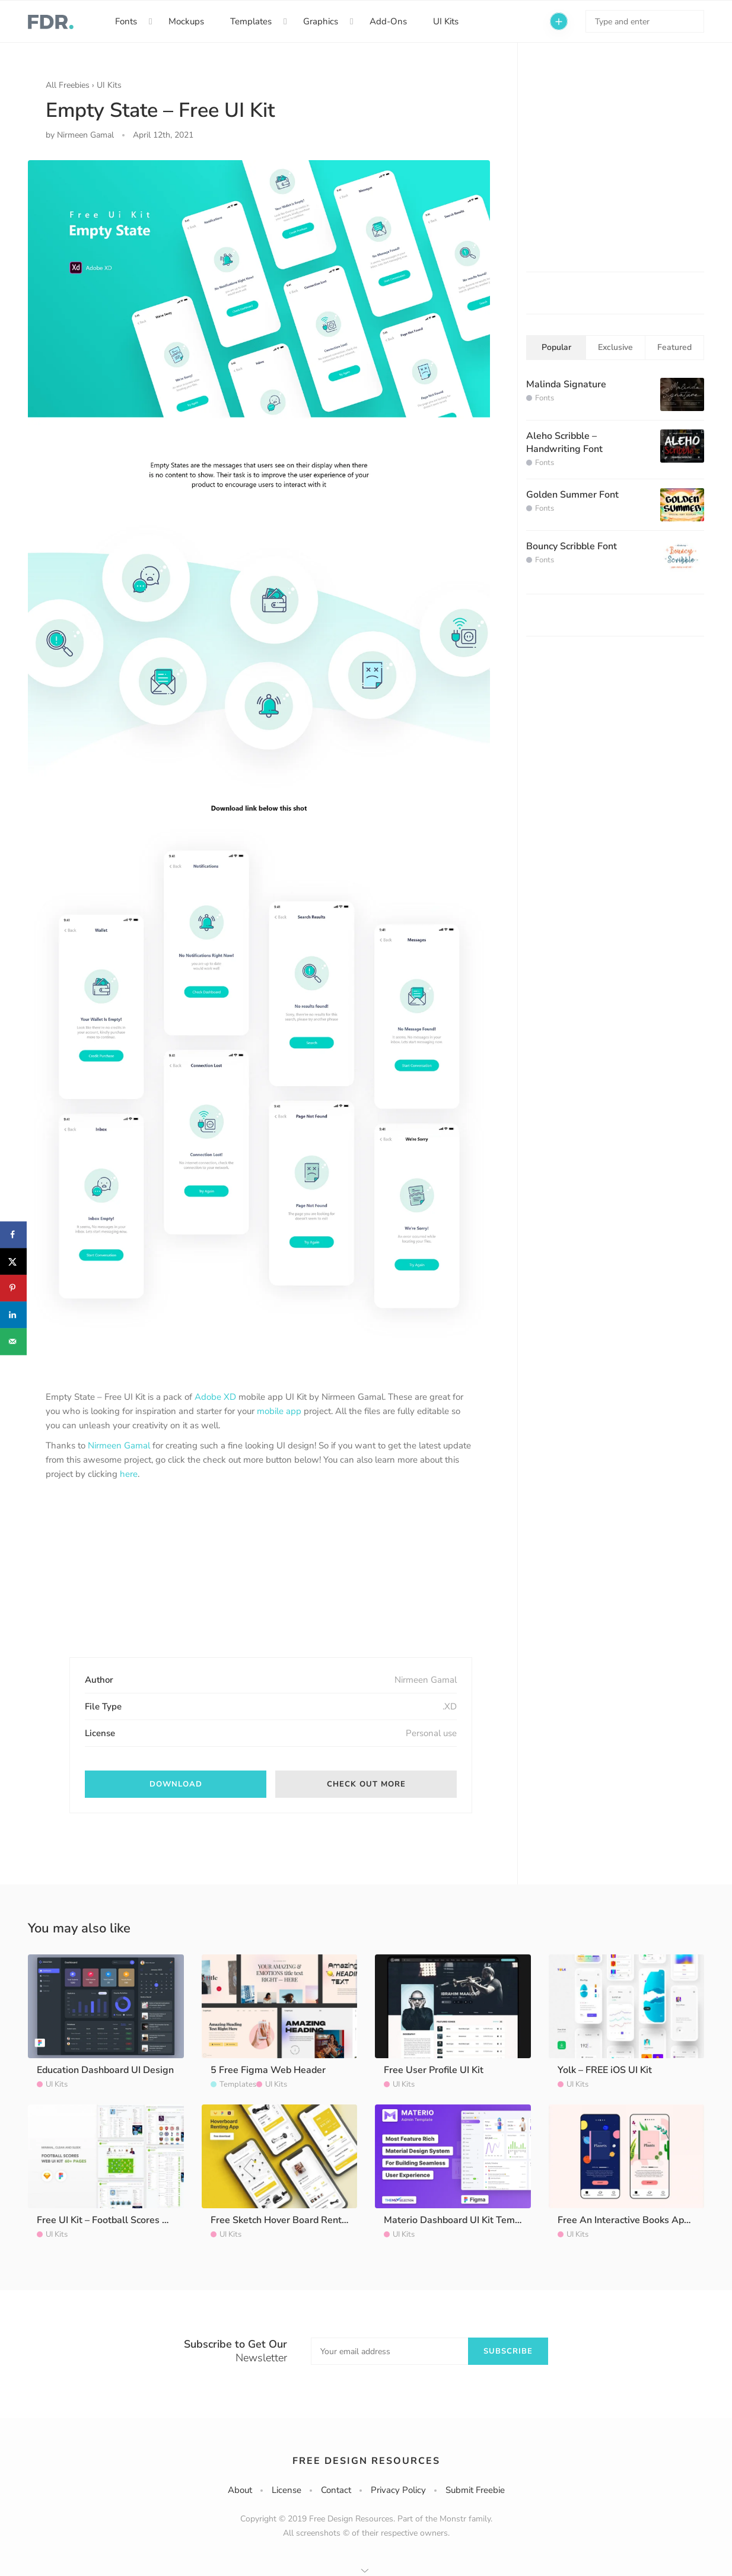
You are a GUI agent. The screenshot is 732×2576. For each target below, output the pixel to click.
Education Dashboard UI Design (105, 2070)
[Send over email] (13, 1341)
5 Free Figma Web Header (268, 2070)
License (286, 2490)
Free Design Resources (366, 2460)
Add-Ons (388, 21)
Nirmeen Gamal (119, 1445)
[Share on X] (13, 1261)
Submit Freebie (475, 2490)
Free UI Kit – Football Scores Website (118, 2220)
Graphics (320, 21)
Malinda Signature (566, 384)
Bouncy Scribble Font (571, 546)
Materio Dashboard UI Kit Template (460, 2220)
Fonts (126, 21)
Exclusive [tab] (615, 347)
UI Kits (446, 21)
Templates (251, 21)
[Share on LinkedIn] (13, 1314)
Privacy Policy (398, 2490)
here (129, 1474)
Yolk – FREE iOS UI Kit (605, 2070)
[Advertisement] (135, 1579)
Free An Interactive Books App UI (629, 2220)
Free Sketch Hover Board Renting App (293, 2220)
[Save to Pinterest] (13, 1288)
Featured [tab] (674, 347)
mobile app (279, 1411)
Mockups (186, 21)
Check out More (366, 1784)
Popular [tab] (556, 347)
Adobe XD (215, 1397)
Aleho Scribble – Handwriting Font (564, 442)
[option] (259, 761)
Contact (336, 2490)
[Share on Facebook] (13, 1234)
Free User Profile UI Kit (433, 2070)
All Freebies (68, 85)
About (240, 2490)
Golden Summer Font (572, 494)
